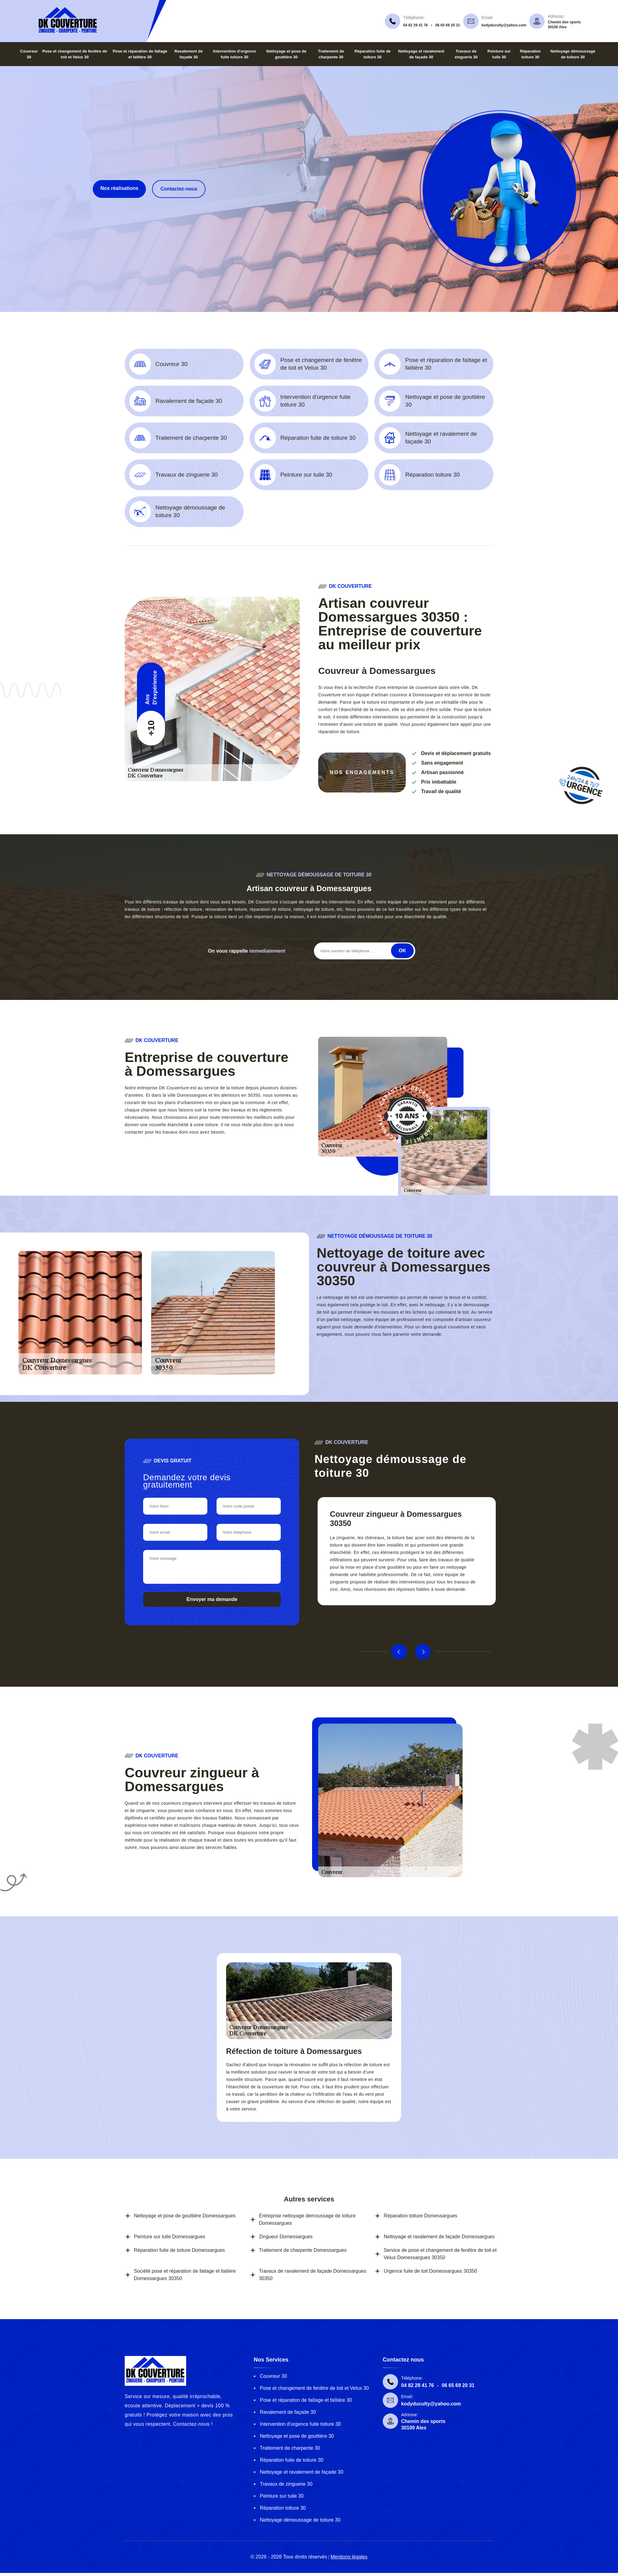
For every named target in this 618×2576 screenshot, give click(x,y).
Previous (399, 1651)
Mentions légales (349, 2556)
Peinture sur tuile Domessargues (169, 2236)
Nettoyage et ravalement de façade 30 (301, 2472)
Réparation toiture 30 (283, 2508)
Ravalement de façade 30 (288, 2412)
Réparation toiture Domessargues (420, 2215)
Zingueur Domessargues (286, 2236)
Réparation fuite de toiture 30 (291, 2460)
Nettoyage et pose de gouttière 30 (297, 2436)
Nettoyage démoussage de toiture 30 (300, 2520)
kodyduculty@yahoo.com (504, 25)
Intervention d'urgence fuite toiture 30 (300, 2424)
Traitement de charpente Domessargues (303, 2250)
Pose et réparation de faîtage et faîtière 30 (306, 2400)
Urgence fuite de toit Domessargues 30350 (430, 2271)
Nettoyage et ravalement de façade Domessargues (439, 2236)
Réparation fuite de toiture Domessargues (179, 2250)
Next (423, 1651)
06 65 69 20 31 (447, 25)
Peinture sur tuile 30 (281, 2496)
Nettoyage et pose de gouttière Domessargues (185, 2215)
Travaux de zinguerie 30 (286, 2484)
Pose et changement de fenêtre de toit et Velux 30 (314, 2388)
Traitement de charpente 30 (290, 2448)
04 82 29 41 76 (415, 25)
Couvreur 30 (273, 2376)
